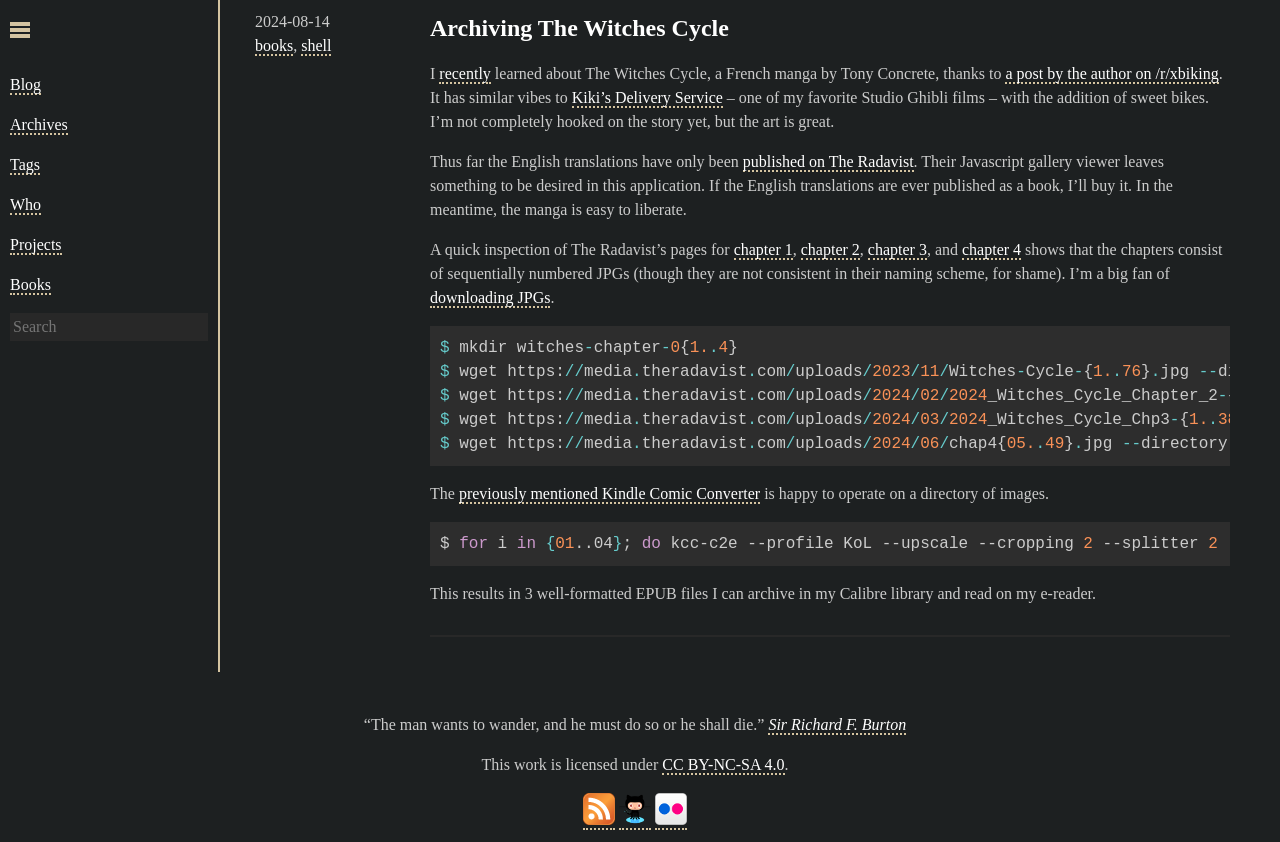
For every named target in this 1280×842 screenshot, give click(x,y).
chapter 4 (991, 249)
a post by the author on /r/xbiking (1111, 73)
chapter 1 (763, 249)
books (274, 45)
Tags (25, 164)
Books (30, 284)
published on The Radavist (828, 161)
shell (316, 45)
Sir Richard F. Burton (837, 724)
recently (465, 73)
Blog (25, 84)
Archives (39, 124)
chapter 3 (897, 249)
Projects (36, 244)
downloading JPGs (490, 297)
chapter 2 (830, 249)
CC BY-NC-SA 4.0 (723, 764)
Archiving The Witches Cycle (579, 28)
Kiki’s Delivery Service (647, 97)
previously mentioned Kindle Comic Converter (609, 493)
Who (25, 204)
